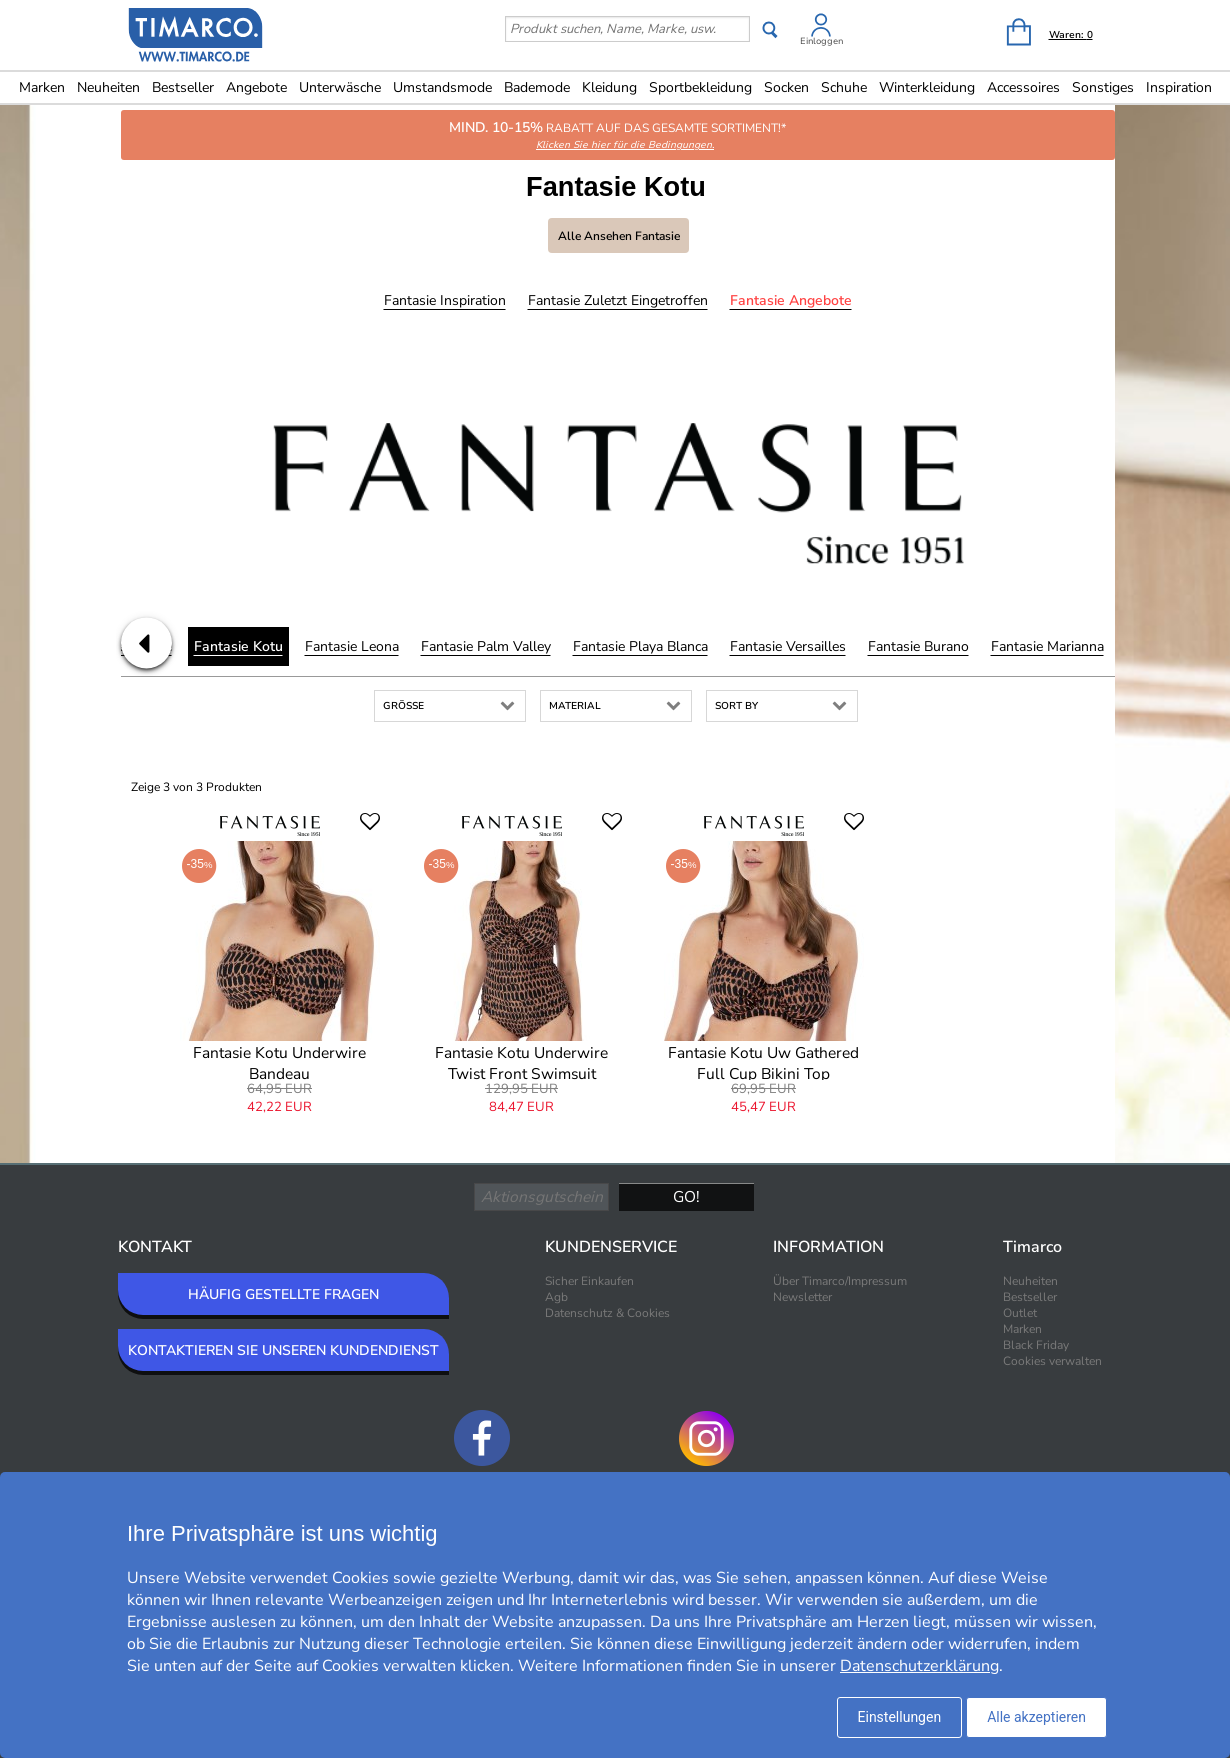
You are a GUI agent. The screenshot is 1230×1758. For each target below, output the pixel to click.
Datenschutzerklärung (919, 1666)
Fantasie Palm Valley (486, 646)
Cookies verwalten (1052, 1361)
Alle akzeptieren (1036, 1717)
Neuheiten (108, 87)
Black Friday (1036, 1345)
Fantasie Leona (352, 646)
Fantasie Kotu (238, 646)
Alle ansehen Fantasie (619, 236)
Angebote (256, 87)
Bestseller (183, 87)
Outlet (1020, 1313)
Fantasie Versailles (788, 646)
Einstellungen (900, 1717)
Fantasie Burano (918, 646)
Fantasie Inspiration (445, 300)
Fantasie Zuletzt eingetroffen (618, 300)
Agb (556, 1297)
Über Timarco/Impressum (840, 1281)
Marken (42, 87)
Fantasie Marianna (1047, 646)
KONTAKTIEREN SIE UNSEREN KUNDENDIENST (283, 1350)
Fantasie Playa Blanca (640, 646)
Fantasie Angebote (791, 300)
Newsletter (802, 1297)
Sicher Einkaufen (589, 1281)
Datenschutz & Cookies (607, 1313)
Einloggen (821, 41)
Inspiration (1179, 87)
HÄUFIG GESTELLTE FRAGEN (283, 1294)
